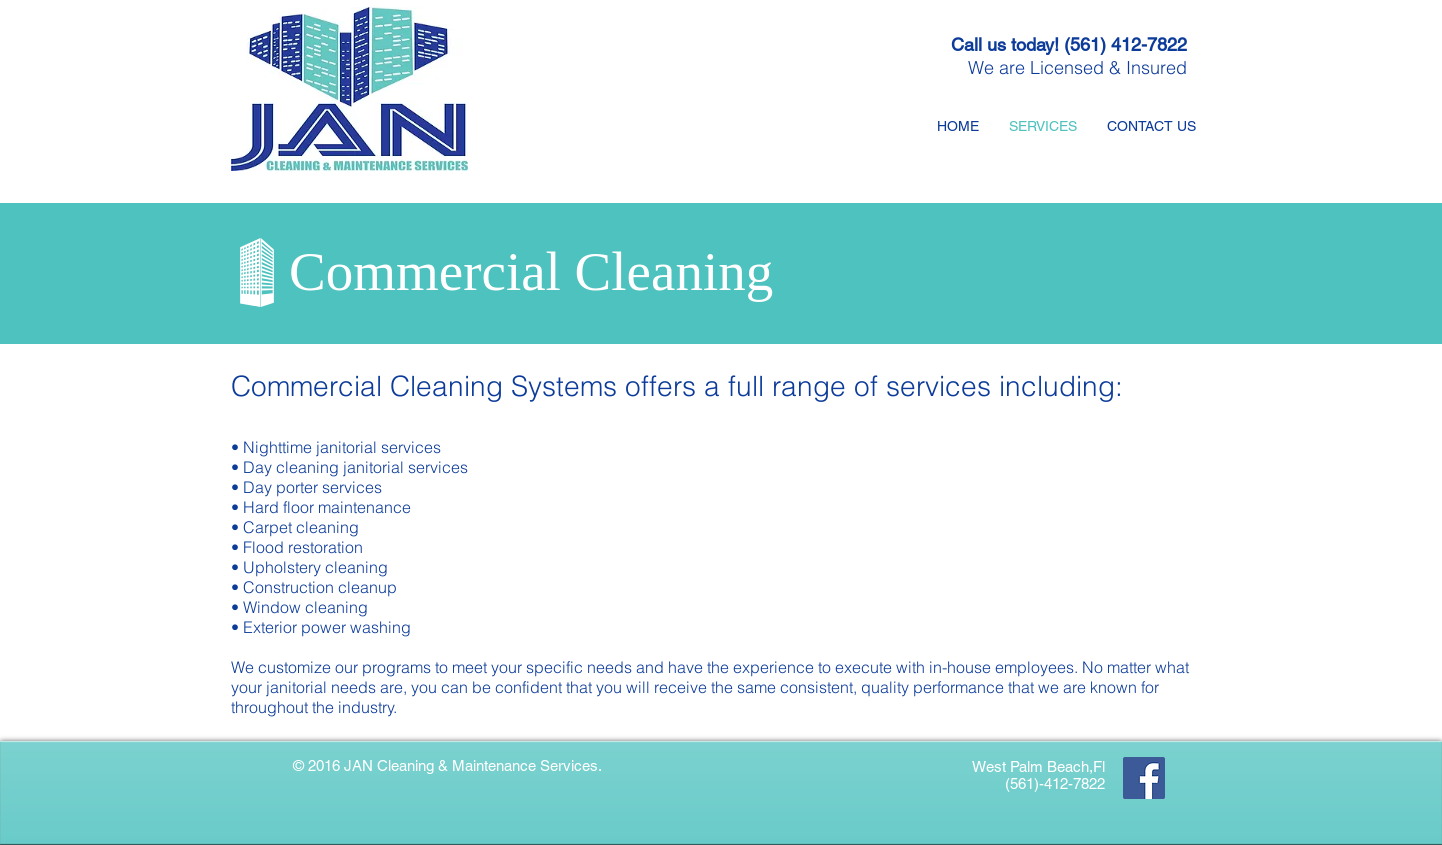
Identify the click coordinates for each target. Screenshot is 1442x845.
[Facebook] (1144, 778)
